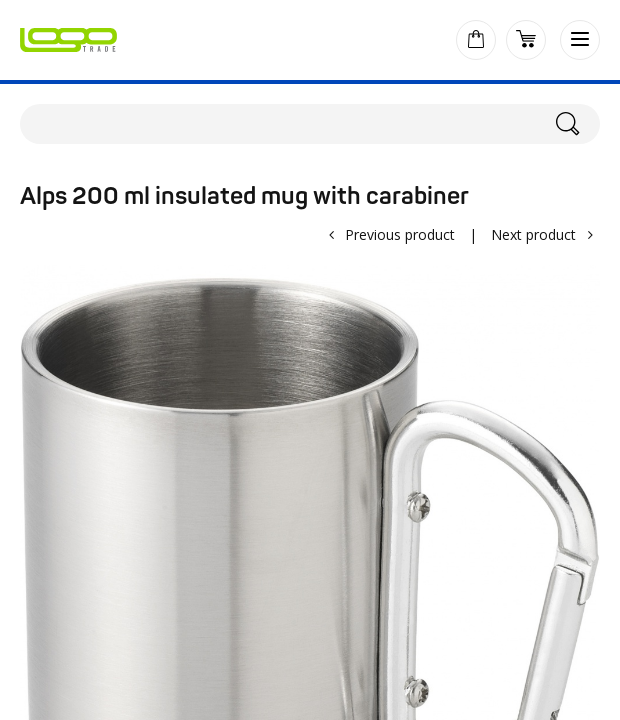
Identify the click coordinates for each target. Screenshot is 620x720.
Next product (533, 234)
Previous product (400, 234)
